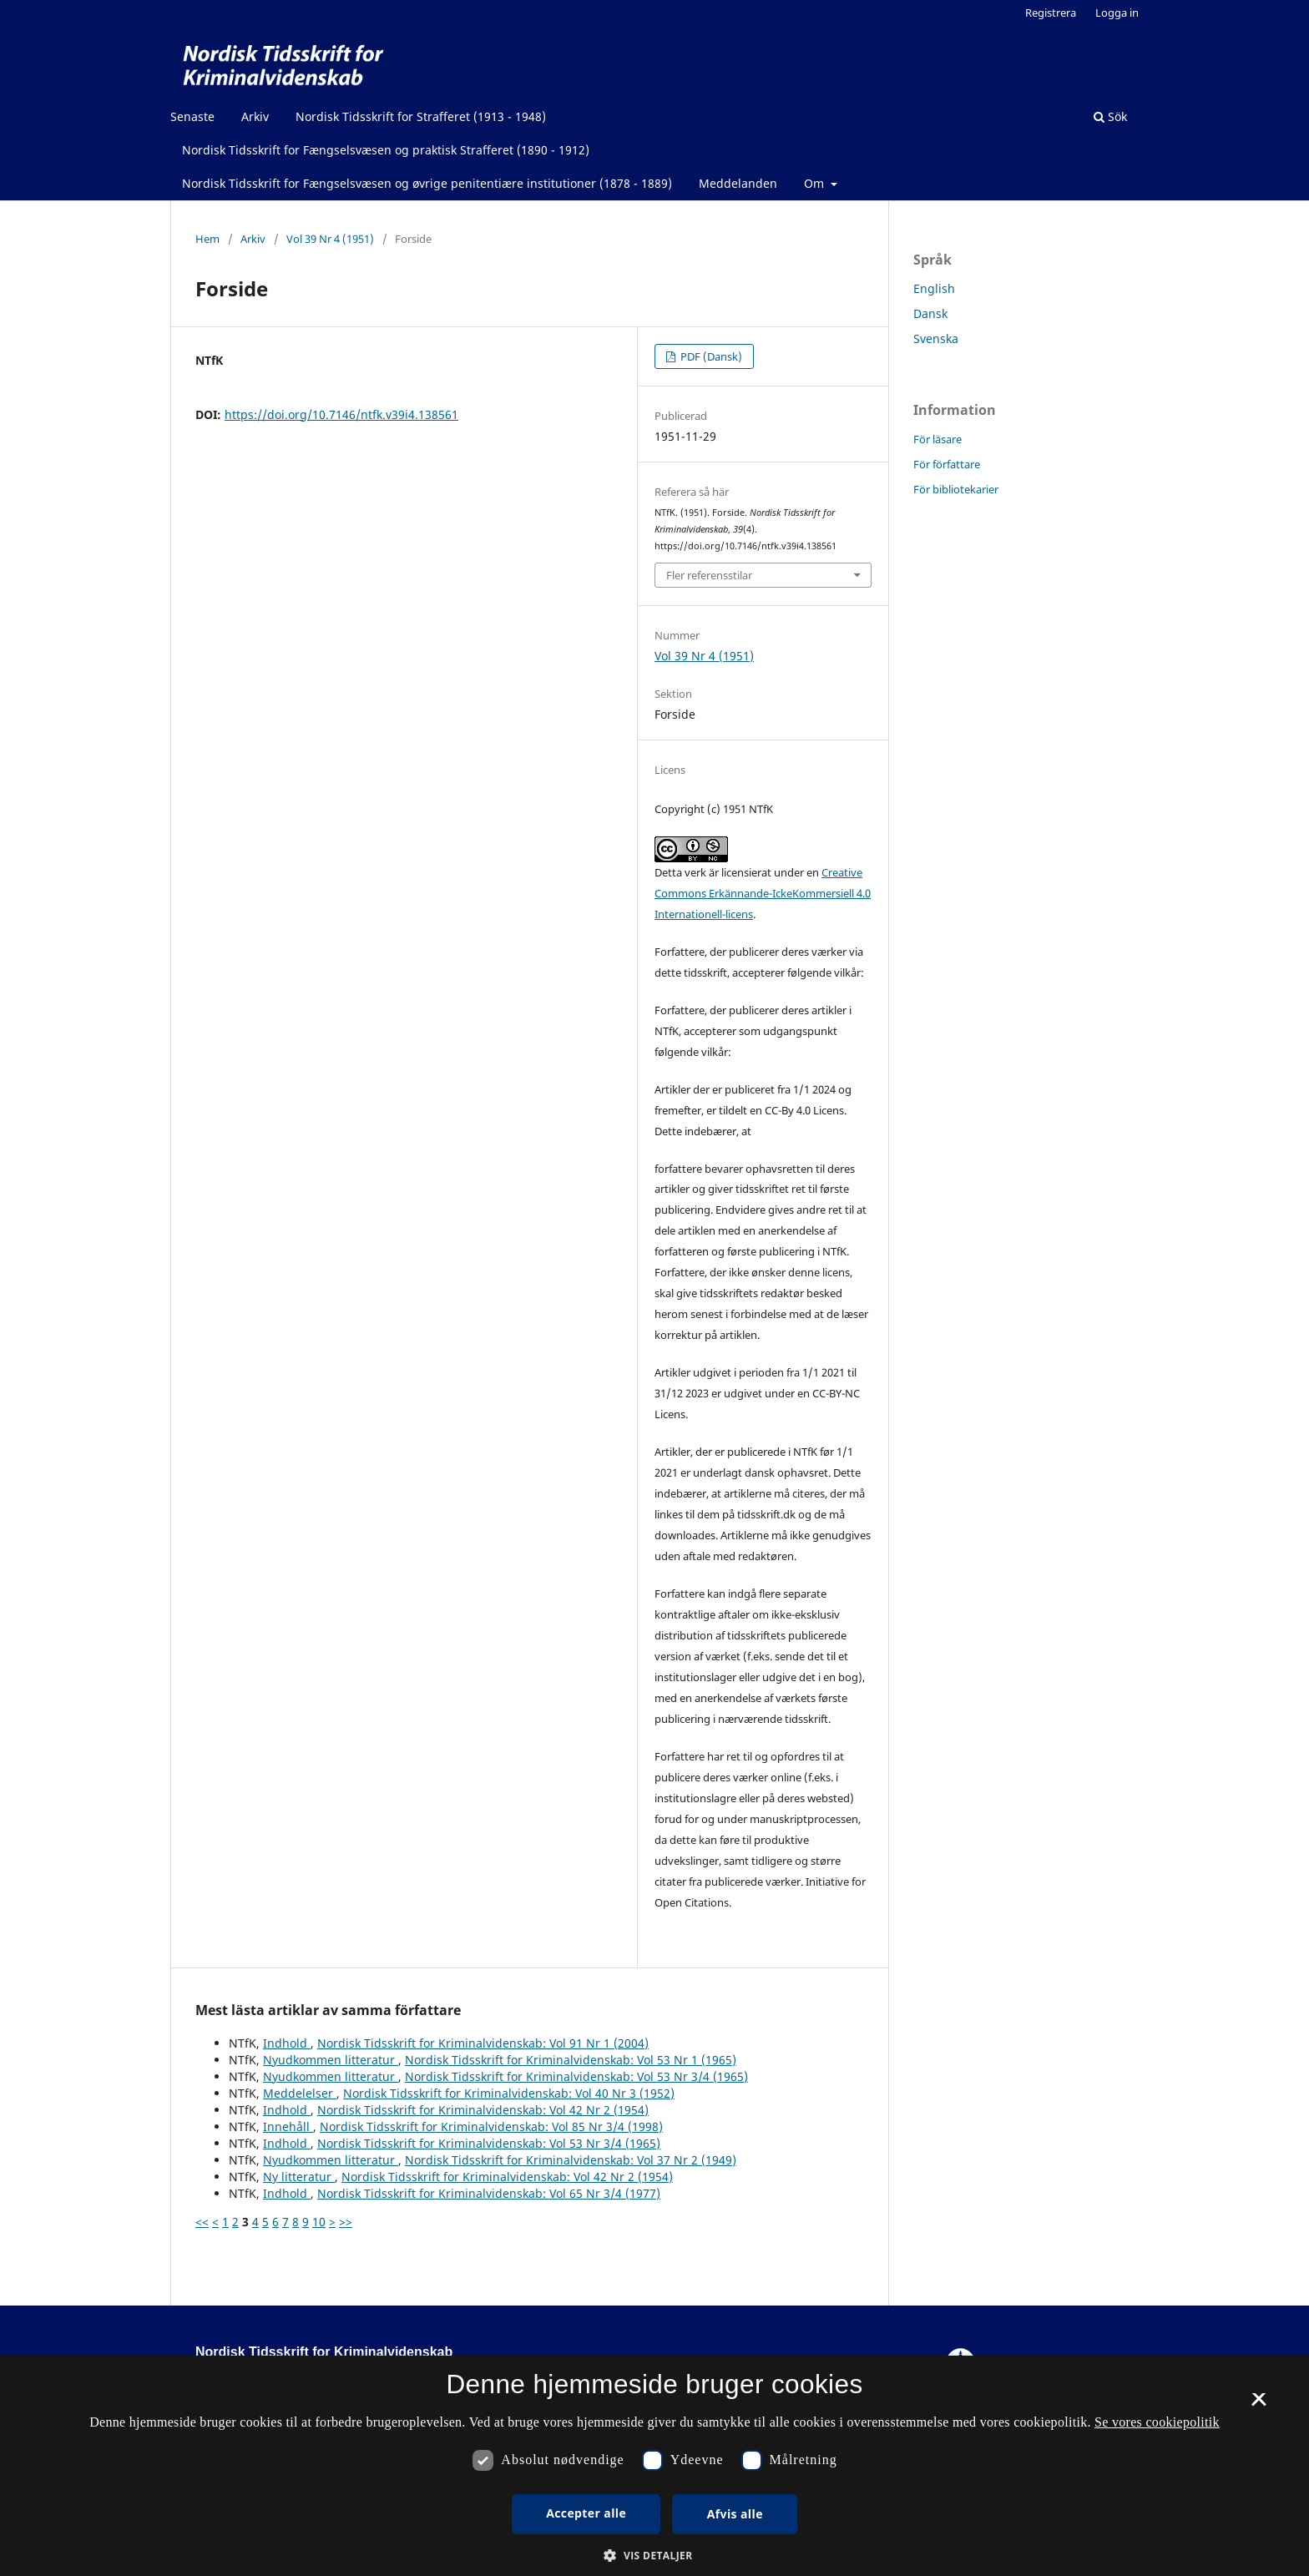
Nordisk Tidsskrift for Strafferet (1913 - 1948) (421, 116)
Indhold (287, 2043)
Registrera (1050, 12)
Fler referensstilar (709, 575)
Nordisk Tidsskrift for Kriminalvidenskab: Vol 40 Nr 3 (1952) (509, 2093)
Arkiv (255, 116)
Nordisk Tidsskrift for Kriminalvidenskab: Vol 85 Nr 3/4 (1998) (491, 2126)
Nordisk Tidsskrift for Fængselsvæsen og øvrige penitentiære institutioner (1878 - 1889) (427, 183)
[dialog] (654, 2466)
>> (345, 2222)
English (934, 288)
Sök (1110, 116)
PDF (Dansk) (710, 356)
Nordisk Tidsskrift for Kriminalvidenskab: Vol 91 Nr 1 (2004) (483, 2043)
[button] (654, 2555)
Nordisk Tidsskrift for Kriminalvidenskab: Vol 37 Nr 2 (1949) (570, 2160)
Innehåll (288, 2126)
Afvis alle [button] (735, 2514)
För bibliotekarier (955, 489)
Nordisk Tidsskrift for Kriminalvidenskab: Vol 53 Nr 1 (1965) (570, 2060)
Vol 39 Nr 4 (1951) (330, 238)
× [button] (1258, 2405)
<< (202, 2222)
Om (815, 183)
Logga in (1117, 12)
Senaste (192, 116)
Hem (207, 238)
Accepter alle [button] (586, 2513)
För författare (946, 464)
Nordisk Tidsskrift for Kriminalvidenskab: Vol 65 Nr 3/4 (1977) (488, 2193)
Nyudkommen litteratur (330, 2060)
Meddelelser (299, 2093)
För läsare (937, 439)
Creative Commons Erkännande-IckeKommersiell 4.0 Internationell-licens (762, 893)
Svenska (935, 338)
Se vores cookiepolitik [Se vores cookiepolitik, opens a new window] (1157, 2422)
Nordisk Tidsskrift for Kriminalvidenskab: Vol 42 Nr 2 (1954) (483, 2110)
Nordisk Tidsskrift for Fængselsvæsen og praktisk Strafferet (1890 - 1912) (385, 150)
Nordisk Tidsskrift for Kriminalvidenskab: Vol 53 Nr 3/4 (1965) (576, 2076)
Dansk (930, 313)
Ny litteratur (299, 2177)
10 (319, 2222)
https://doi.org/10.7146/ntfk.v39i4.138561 (341, 414)
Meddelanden (738, 183)
